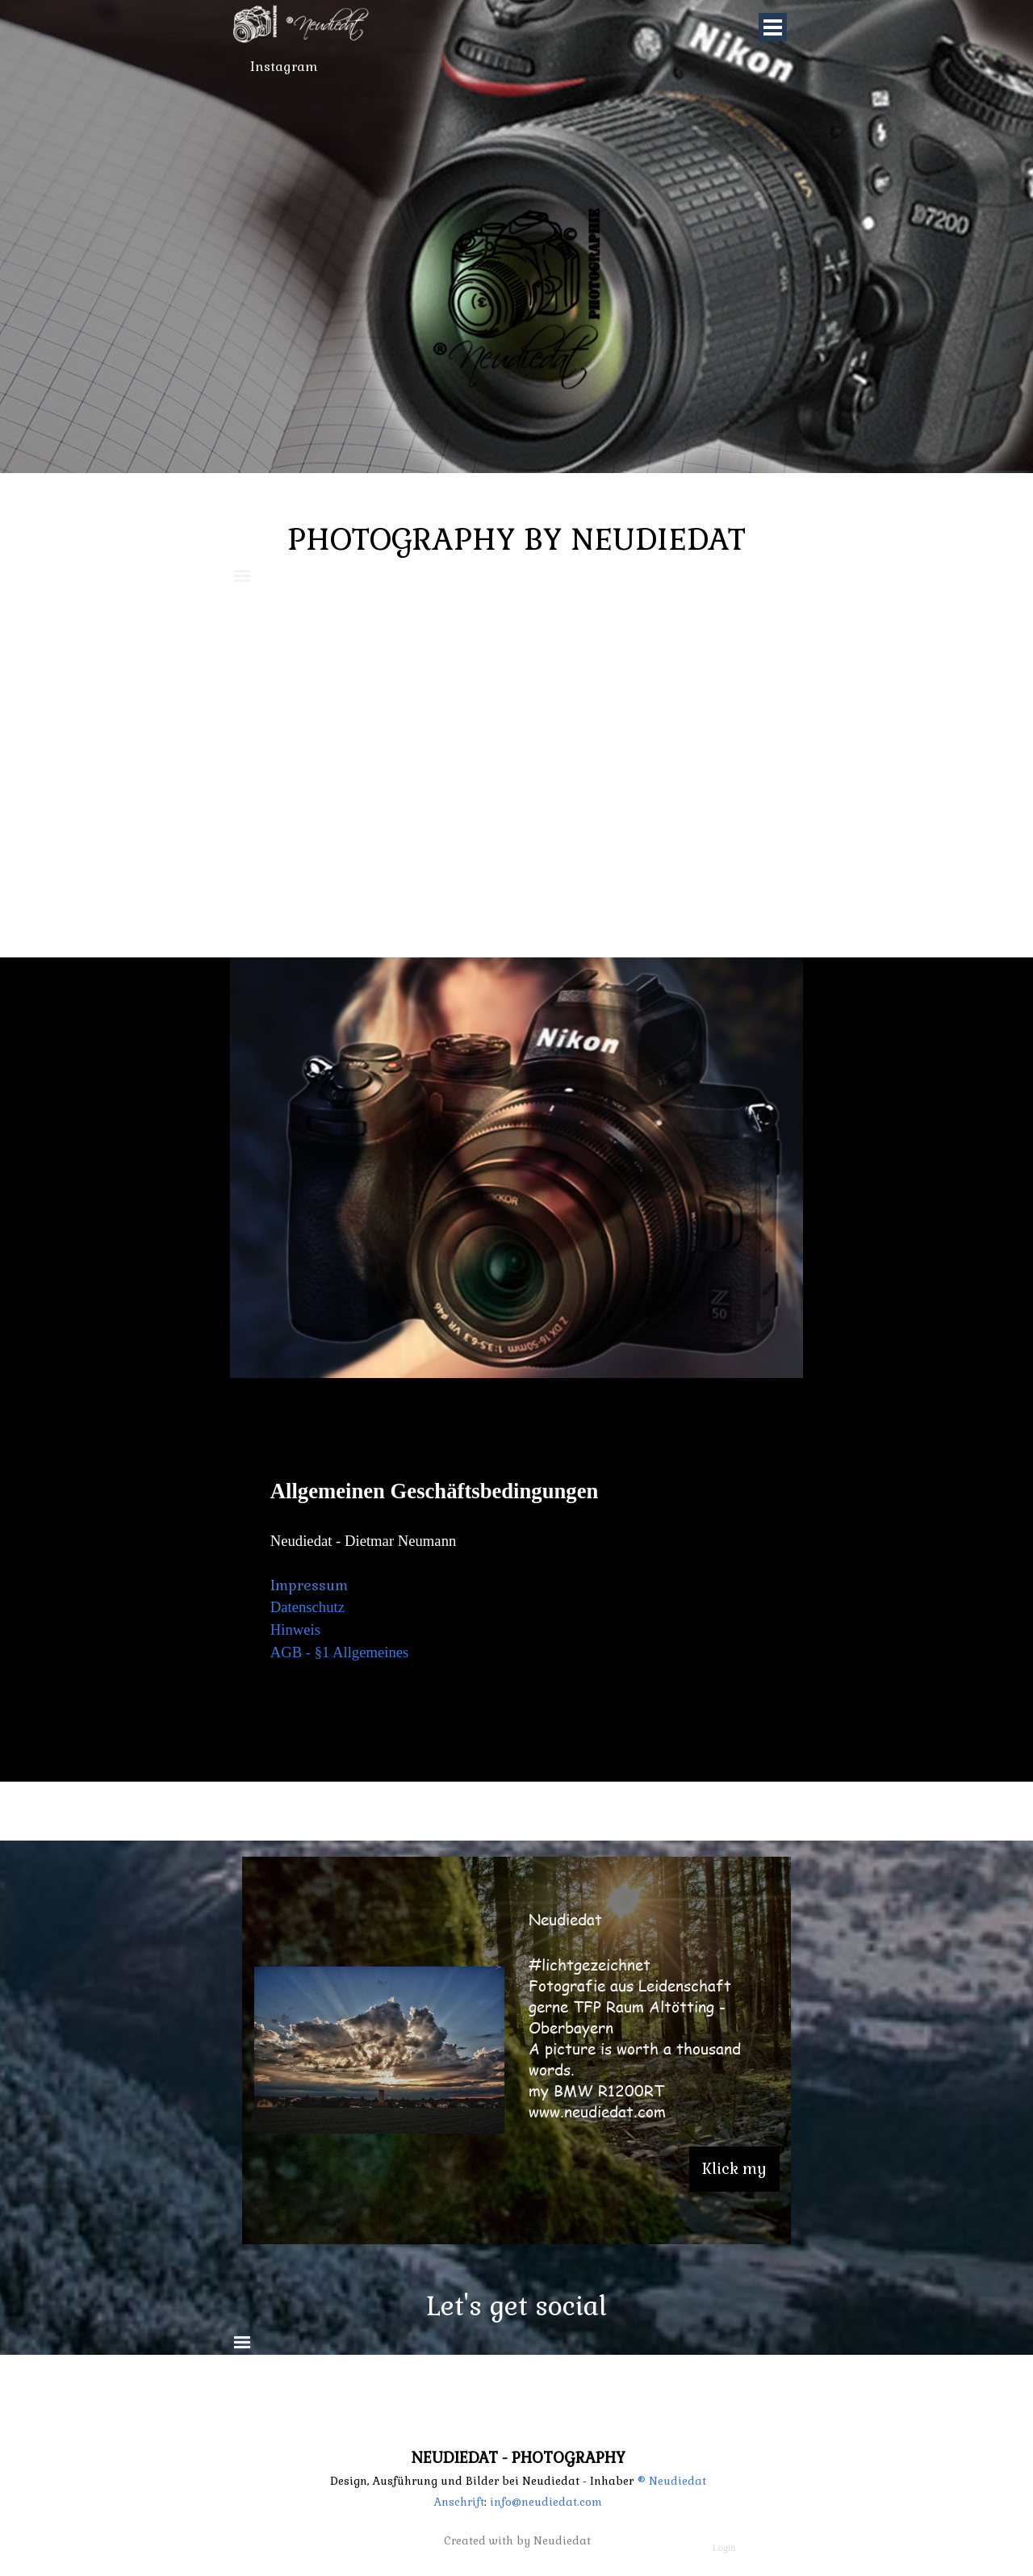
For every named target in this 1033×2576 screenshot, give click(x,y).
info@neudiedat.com (544, 2502)
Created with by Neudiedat (517, 2541)
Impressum (309, 1585)
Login (724, 2547)
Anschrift (459, 2502)
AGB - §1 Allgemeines (339, 1652)
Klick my (734, 2169)
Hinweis (295, 1629)
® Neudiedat (671, 2481)
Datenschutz (307, 1606)
